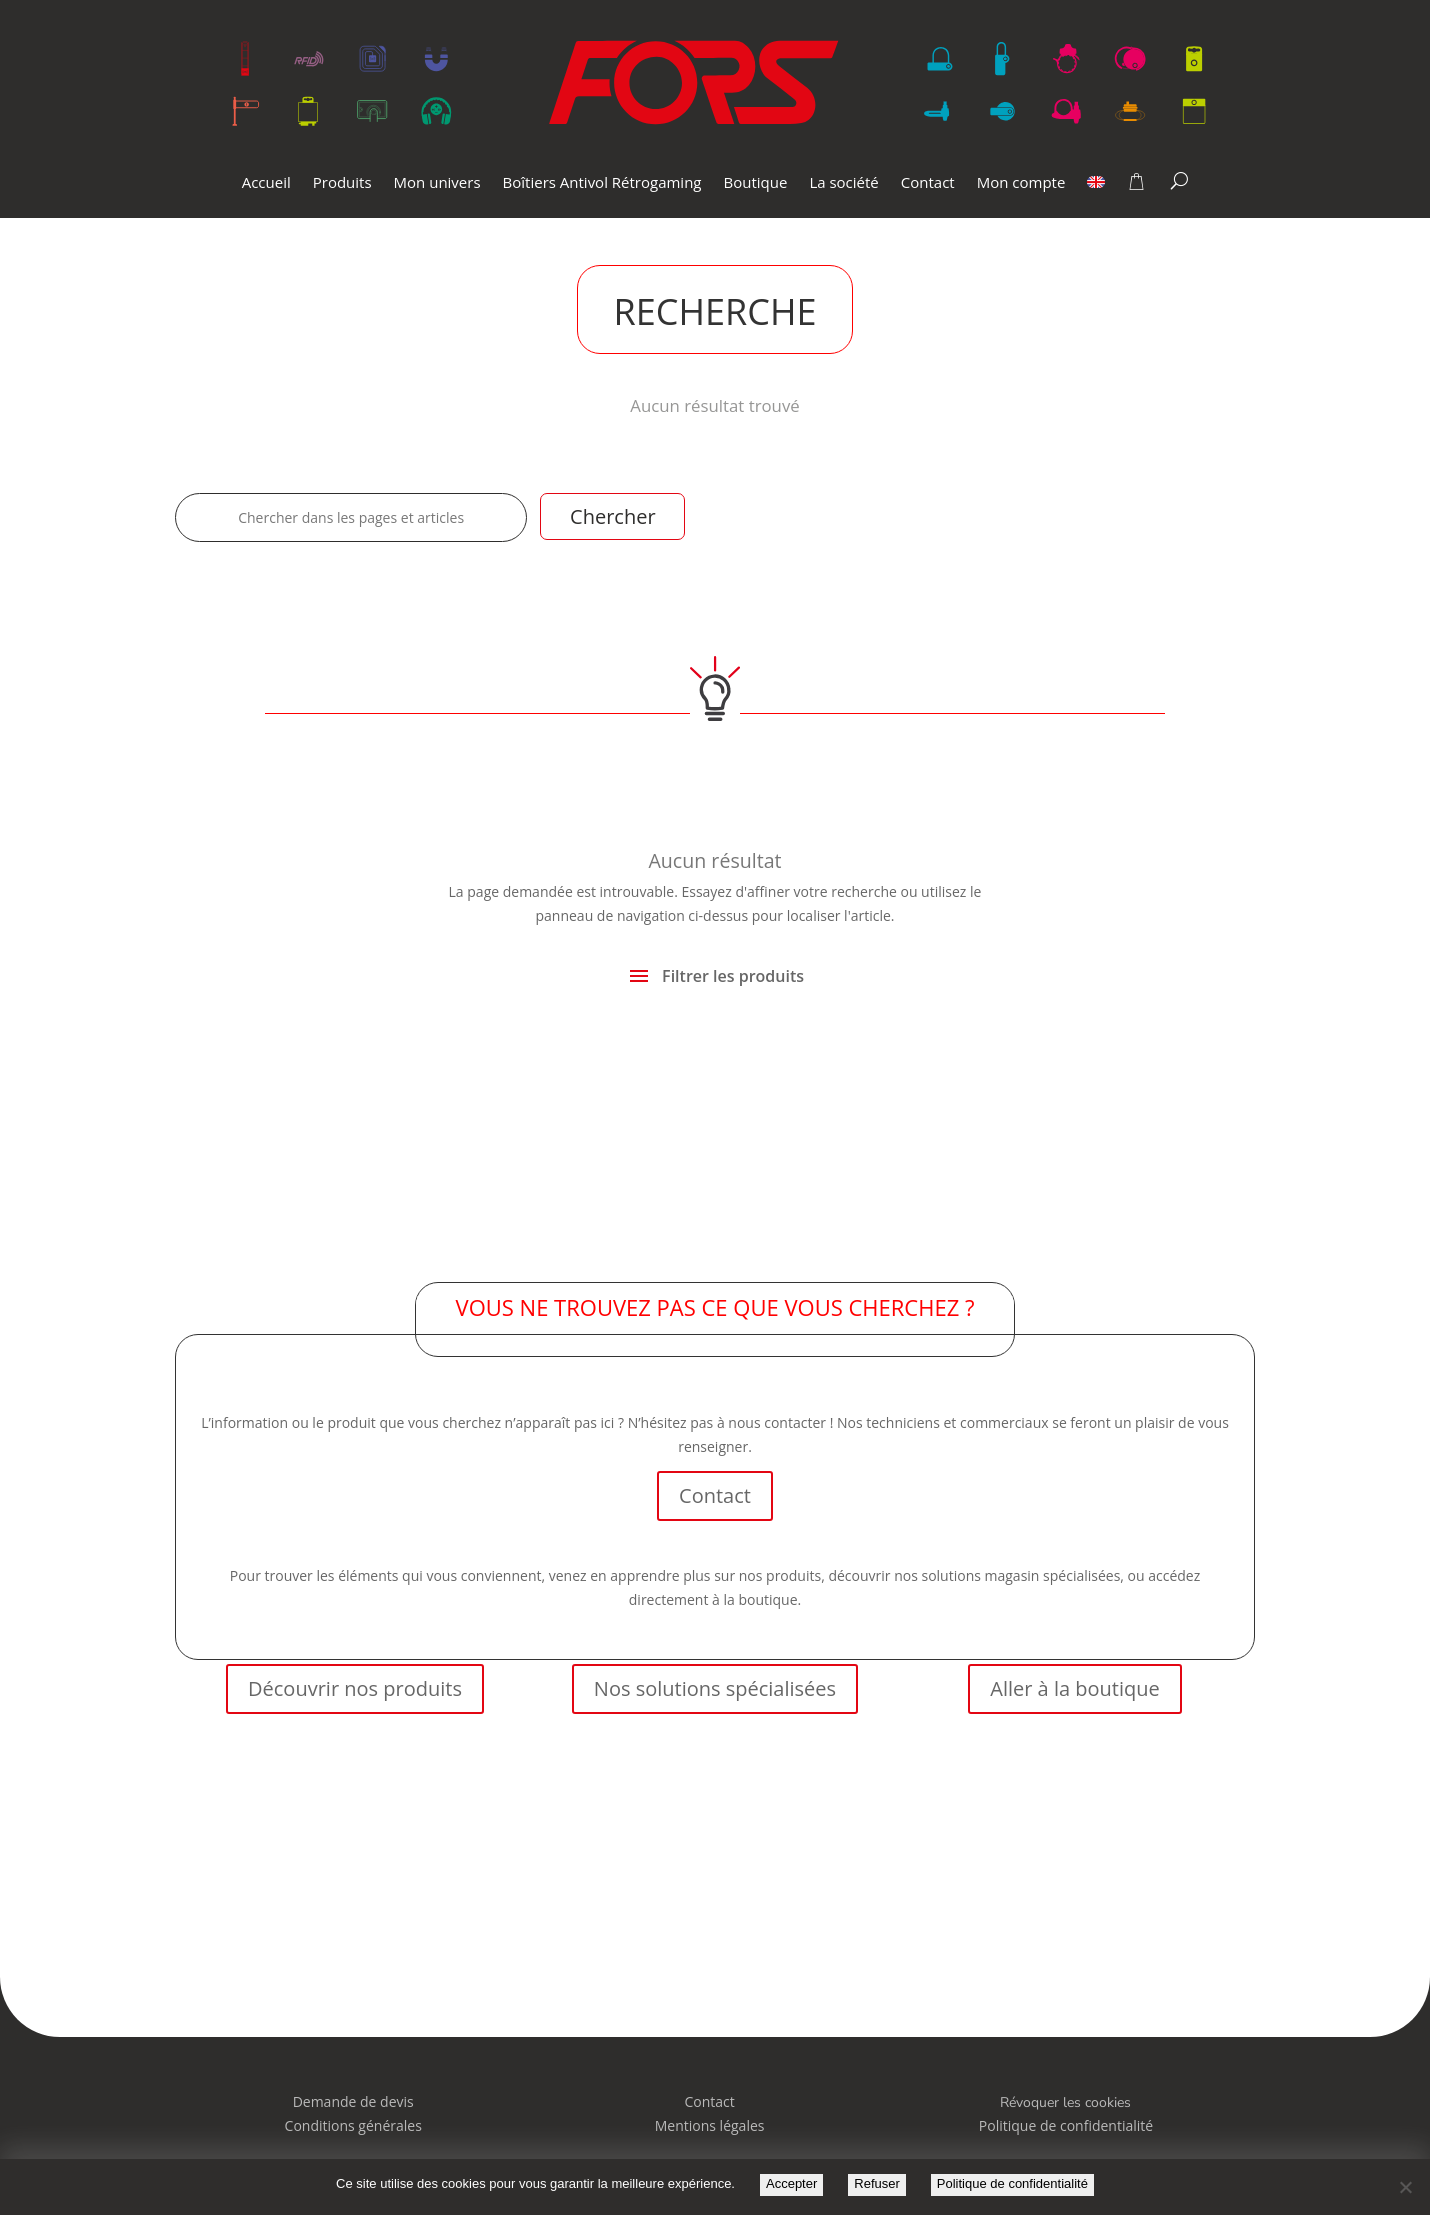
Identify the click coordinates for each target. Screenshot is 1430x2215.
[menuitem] (1096, 196)
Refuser (877, 2183)
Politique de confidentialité (1012, 2183)
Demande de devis (353, 2101)
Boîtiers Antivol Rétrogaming (602, 183)
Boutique (756, 183)
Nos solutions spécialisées (715, 1688)
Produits (342, 183)
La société (843, 183)
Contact (928, 183)
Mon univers (437, 183)
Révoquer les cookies (1065, 2102)
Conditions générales (353, 2125)
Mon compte (1021, 183)
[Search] (1179, 180)
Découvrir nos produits (355, 1688)
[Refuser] (1405, 2187)
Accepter (791, 2183)
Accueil (266, 183)
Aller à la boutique (1074, 1688)
